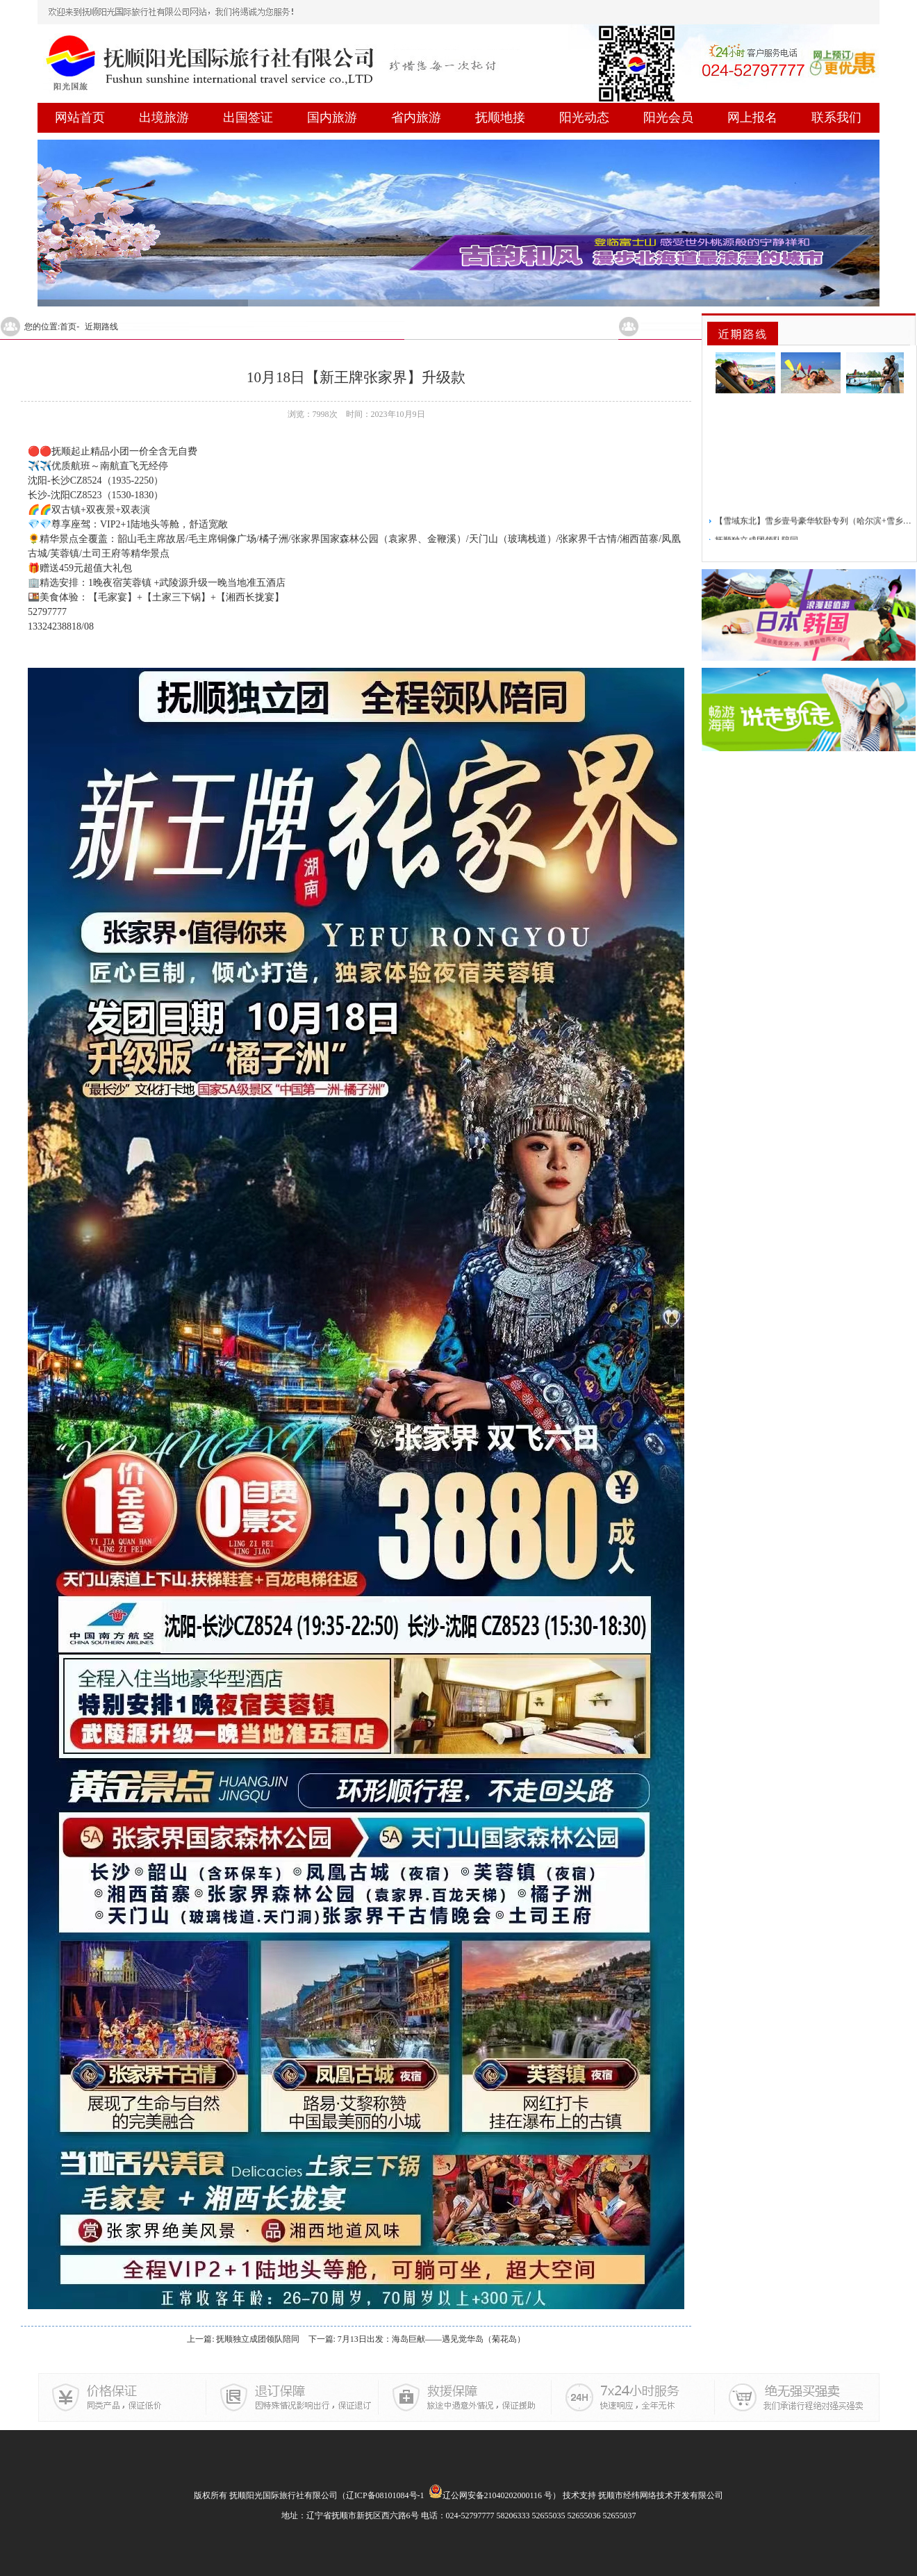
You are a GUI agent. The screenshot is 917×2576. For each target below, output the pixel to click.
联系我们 (836, 117)
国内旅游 (332, 117)
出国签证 (248, 117)
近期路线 (101, 326)
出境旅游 (164, 117)
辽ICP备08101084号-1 (385, 2495)
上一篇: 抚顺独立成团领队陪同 (243, 2339)
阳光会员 (668, 117)
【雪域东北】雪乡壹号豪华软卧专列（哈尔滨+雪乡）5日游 (814, 525)
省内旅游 (416, 117)
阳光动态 (584, 117)
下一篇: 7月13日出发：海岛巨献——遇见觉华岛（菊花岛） (416, 2339)
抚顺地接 (500, 117)
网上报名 (752, 117)
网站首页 (80, 117)
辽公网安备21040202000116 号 (491, 2495)
